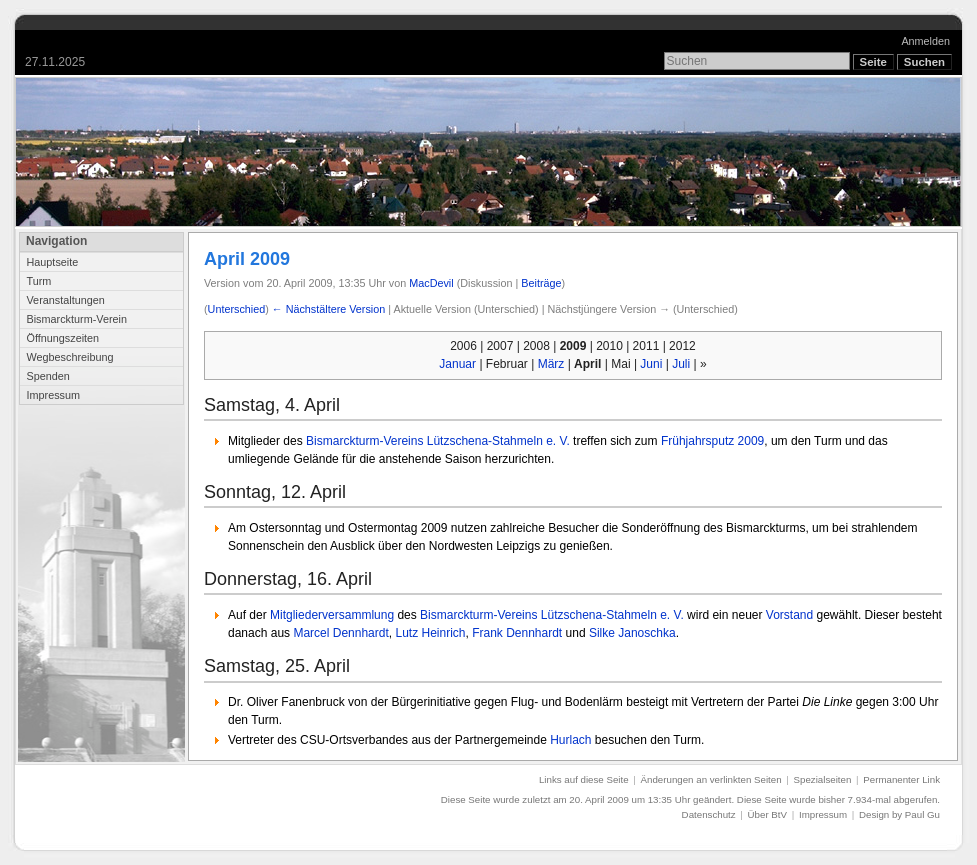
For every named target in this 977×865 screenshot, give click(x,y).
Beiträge (541, 283)
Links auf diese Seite (584, 779)
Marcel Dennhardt (340, 633)
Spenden (47, 376)
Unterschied (237, 309)
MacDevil (431, 283)
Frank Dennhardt (517, 633)
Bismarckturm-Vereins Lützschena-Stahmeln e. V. (438, 441)
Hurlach (570, 740)
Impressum (53, 395)
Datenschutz (709, 814)
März (551, 364)
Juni (651, 364)
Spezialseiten (823, 779)
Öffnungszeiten (62, 338)
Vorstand (789, 615)
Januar (457, 364)
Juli (681, 364)
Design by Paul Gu (899, 814)
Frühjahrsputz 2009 (712, 441)
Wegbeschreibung (69, 357)
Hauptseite (52, 262)
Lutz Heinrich (430, 633)
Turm (38, 281)
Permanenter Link (901, 779)
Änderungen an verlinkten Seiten (711, 779)
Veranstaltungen (65, 300)
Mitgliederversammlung (332, 615)
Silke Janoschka (632, 633)
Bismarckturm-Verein (76, 319)
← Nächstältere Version (328, 309)
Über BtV (767, 814)
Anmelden (925, 41)
